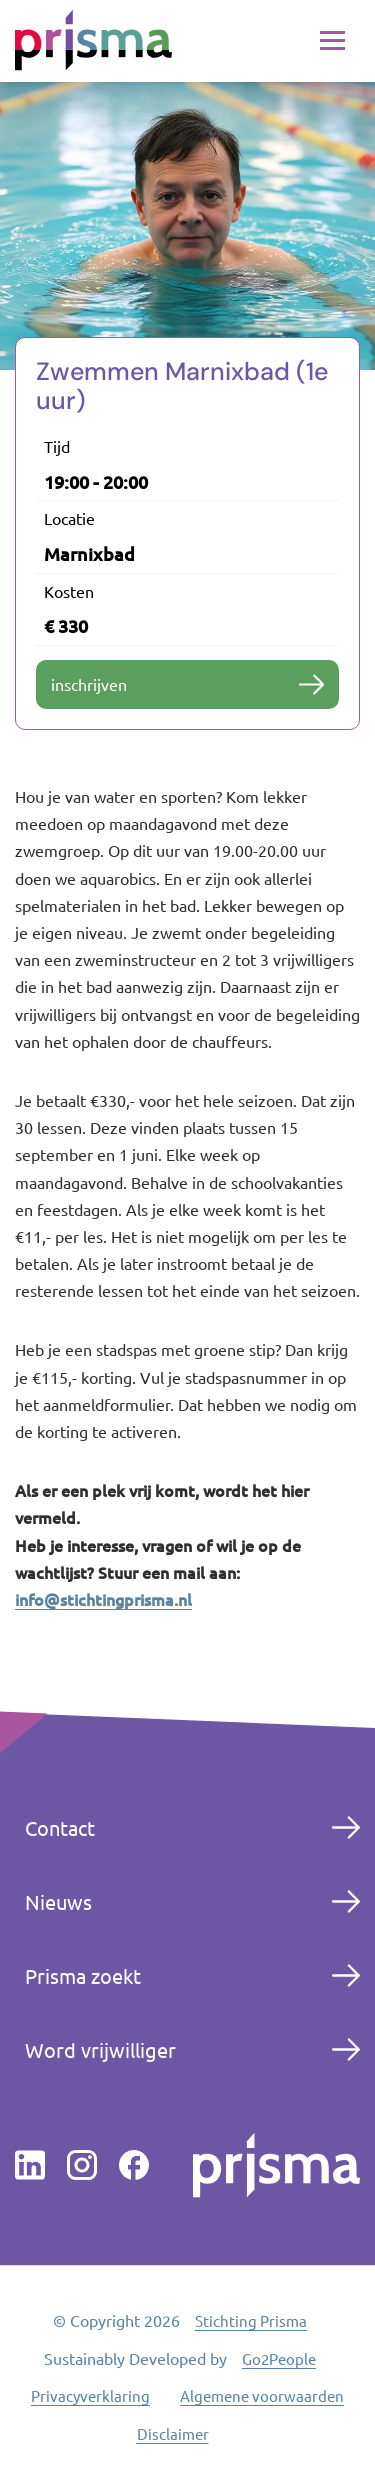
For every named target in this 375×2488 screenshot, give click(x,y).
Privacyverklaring (90, 2395)
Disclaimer (173, 2433)
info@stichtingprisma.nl (103, 1599)
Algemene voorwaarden (262, 2395)
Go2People (279, 2358)
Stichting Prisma (251, 2320)
